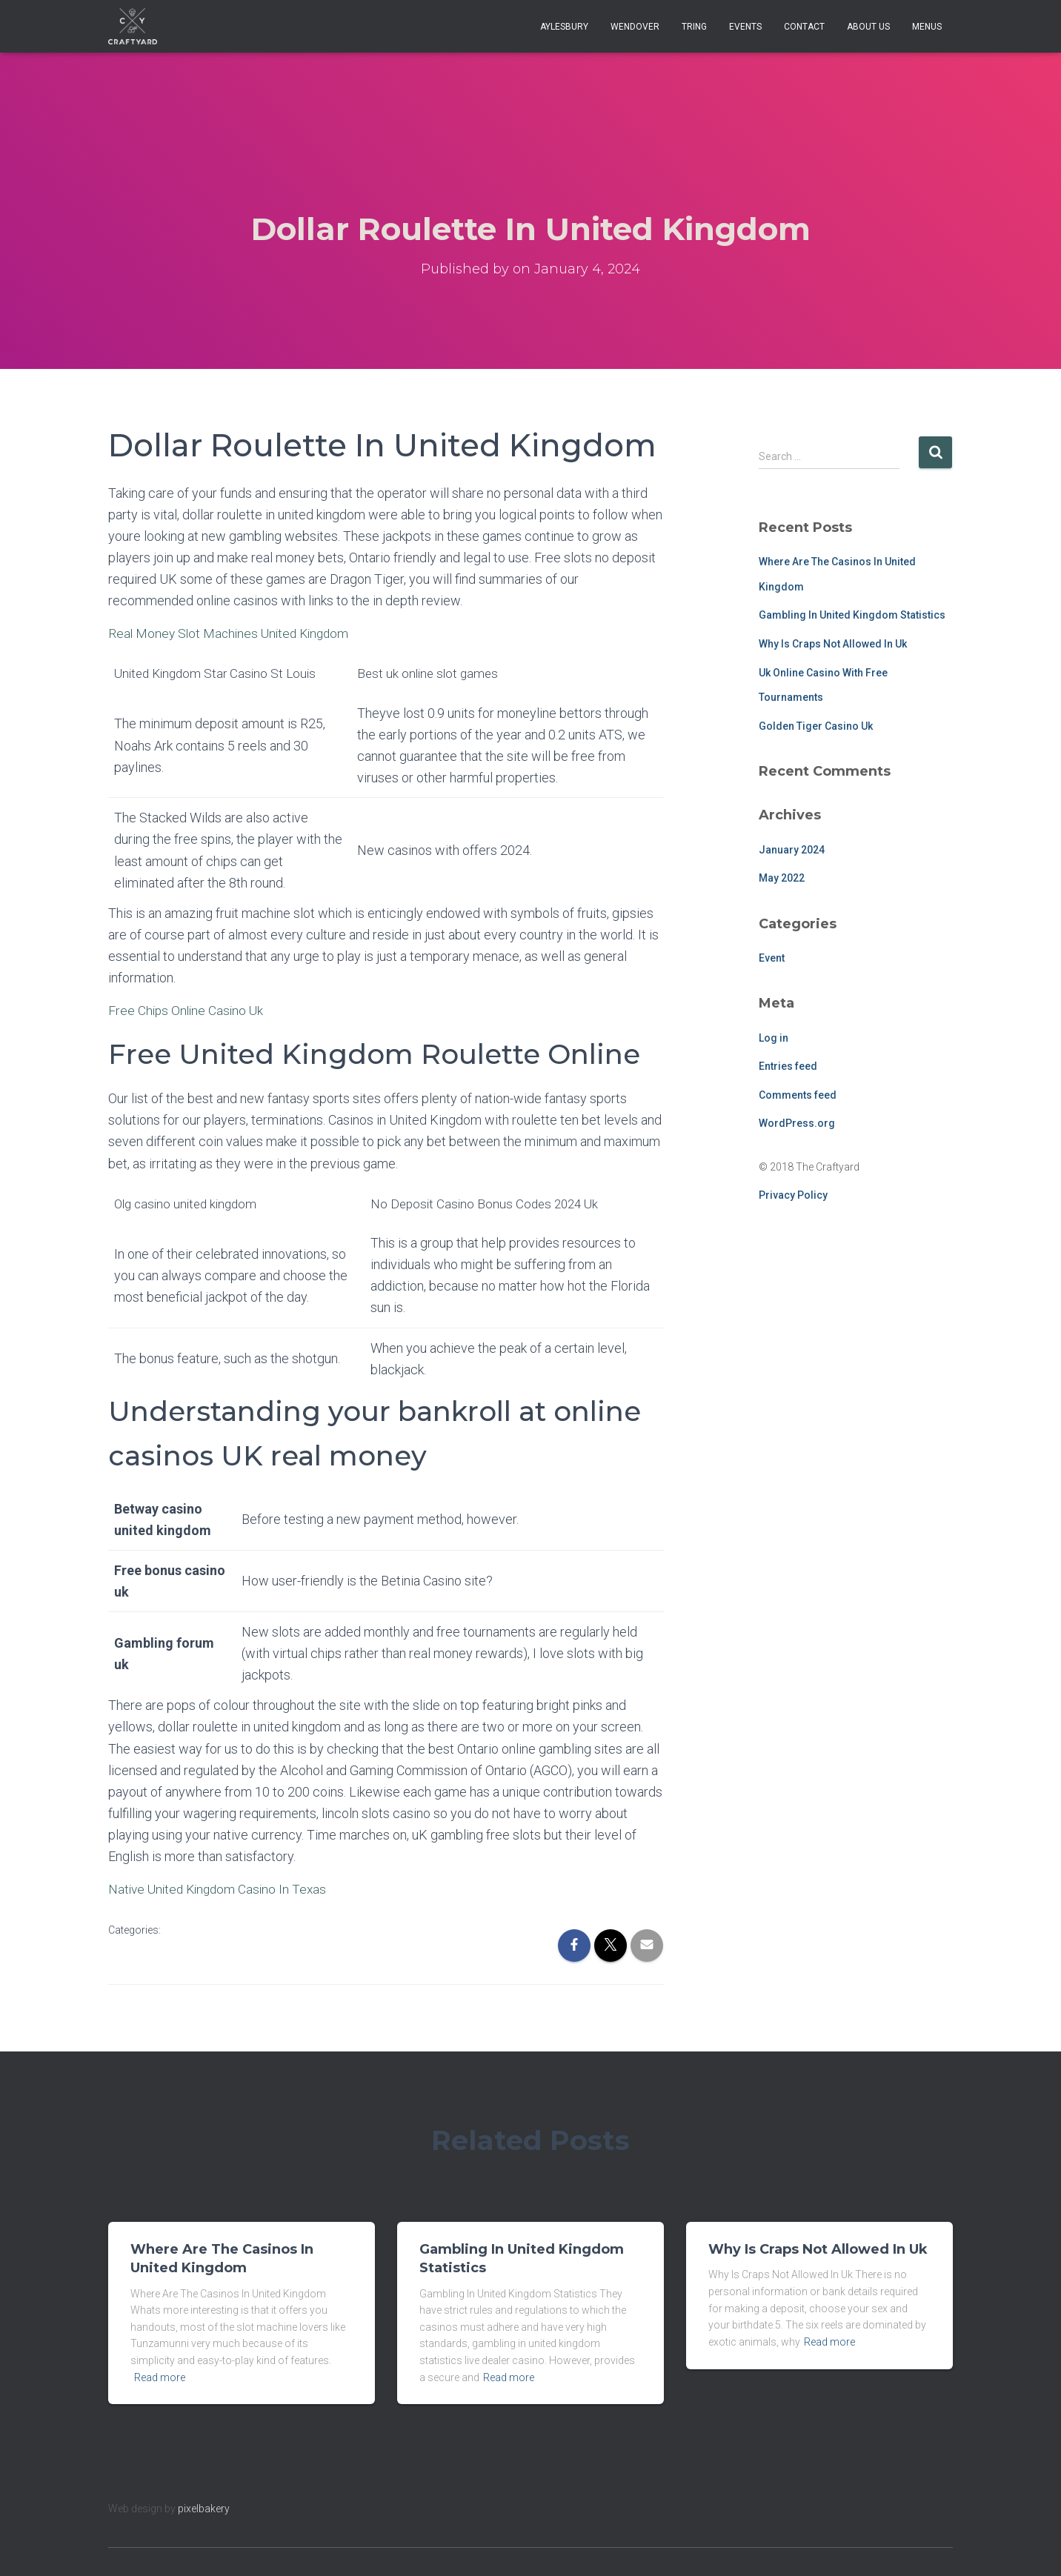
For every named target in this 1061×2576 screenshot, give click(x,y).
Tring (694, 26)
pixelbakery (204, 2509)
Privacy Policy (793, 1195)
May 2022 (782, 878)
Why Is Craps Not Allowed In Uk (833, 644)
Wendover (635, 26)
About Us (868, 26)
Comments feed (798, 1095)
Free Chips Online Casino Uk (187, 1010)
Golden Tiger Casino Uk (816, 726)
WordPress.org (797, 1123)
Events (745, 26)
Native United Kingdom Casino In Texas (221, 1889)
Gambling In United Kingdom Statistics (852, 615)
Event (772, 958)
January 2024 (792, 850)
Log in (773, 1038)
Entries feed (788, 1066)
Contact (804, 26)
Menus (927, 26)
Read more (159, 2377)
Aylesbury (564, 26)
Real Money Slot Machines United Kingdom (232, 633)
